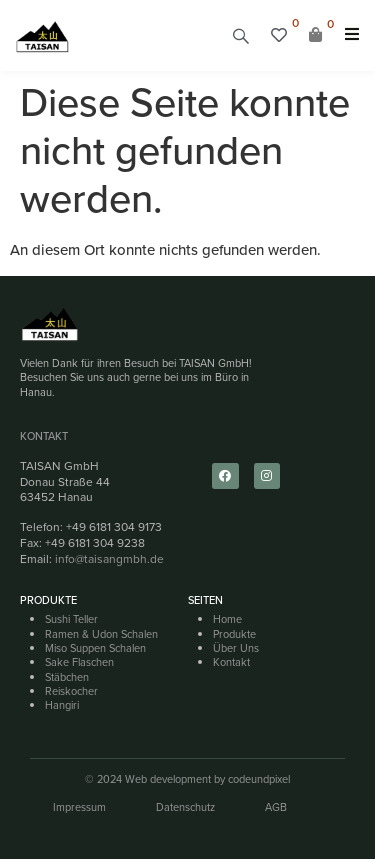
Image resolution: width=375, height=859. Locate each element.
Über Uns (236, 648)
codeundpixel (259, 779)
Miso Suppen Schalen (95, 648)
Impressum (79, 807)
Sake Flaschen (79, 662)
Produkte (234, 634)
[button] (241, 35)
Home (227, 619)
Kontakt (44, 436)
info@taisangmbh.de (109, 559)
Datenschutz (185, 807)
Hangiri (62, 705)
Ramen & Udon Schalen (101, 634)
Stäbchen (67, 677)
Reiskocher (71, 691)
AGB (276, 807)
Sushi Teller (71, 619)
